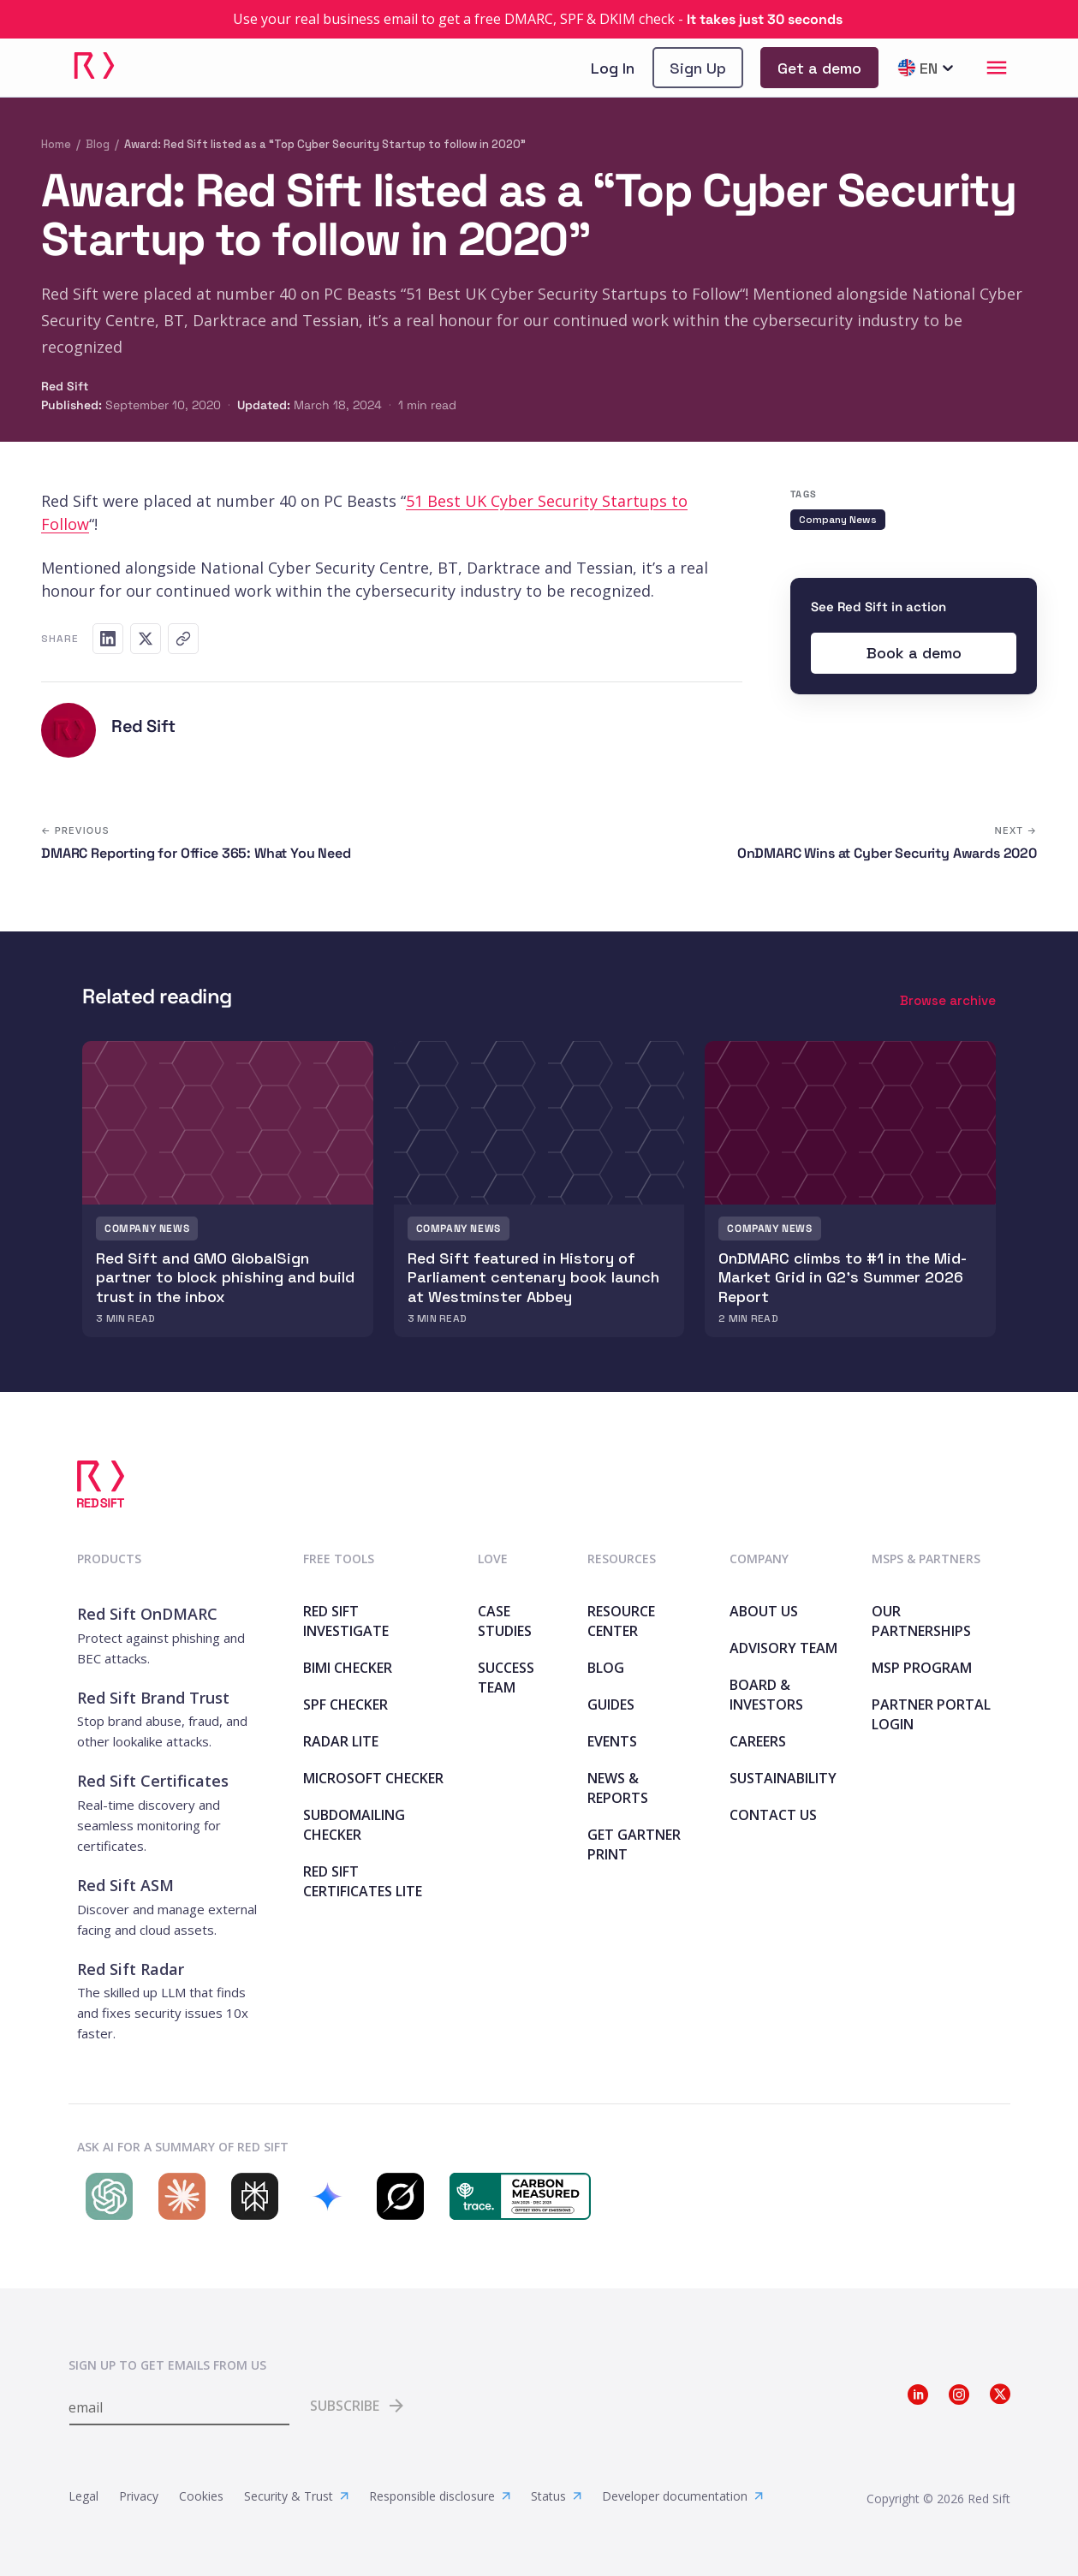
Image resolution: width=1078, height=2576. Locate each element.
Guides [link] (610, 1704)
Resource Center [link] (621, 1621)
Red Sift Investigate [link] (346, 1621)
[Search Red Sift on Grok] (396, 2196)
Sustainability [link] (783, 1778)
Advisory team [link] (783, 1648)
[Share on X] (145, 638)
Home (56, 144)
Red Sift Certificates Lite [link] (362, 1881)
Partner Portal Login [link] (931, 1714)
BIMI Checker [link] (347, 1667)
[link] (539, 19)
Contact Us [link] (773, 1815)
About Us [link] (764, 1611)
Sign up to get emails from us (167, 2365)
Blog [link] (605, 1667)
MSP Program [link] (922, 1667)
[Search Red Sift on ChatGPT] (105, 2196)
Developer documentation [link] (682, 2496)
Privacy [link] (138, 2496)
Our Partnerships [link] (921, 1621)
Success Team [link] (506, 1677)
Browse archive (948, 1000)
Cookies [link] (201, 2496)
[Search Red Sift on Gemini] (323, 2196)
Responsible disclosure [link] (439, 2496)
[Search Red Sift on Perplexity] (250, 2196)
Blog (98, 144)
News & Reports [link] (617, 1788)
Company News (838, 520)
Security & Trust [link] (296, 2496)
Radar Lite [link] (340, 1741)
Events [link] (612, 1741)
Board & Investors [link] (766, 1694)
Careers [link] (758, 1741)
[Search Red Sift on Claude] (177, 2196)
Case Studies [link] (505, 1621)
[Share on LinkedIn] (107, 638)
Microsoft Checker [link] (373, 1778)
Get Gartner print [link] (634, 1844)
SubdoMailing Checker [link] (354, 1825)
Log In (613, 68)
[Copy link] (183, 638)
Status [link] (556, 2496)
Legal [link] (83, 2496)
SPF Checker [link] (345, 1704)
